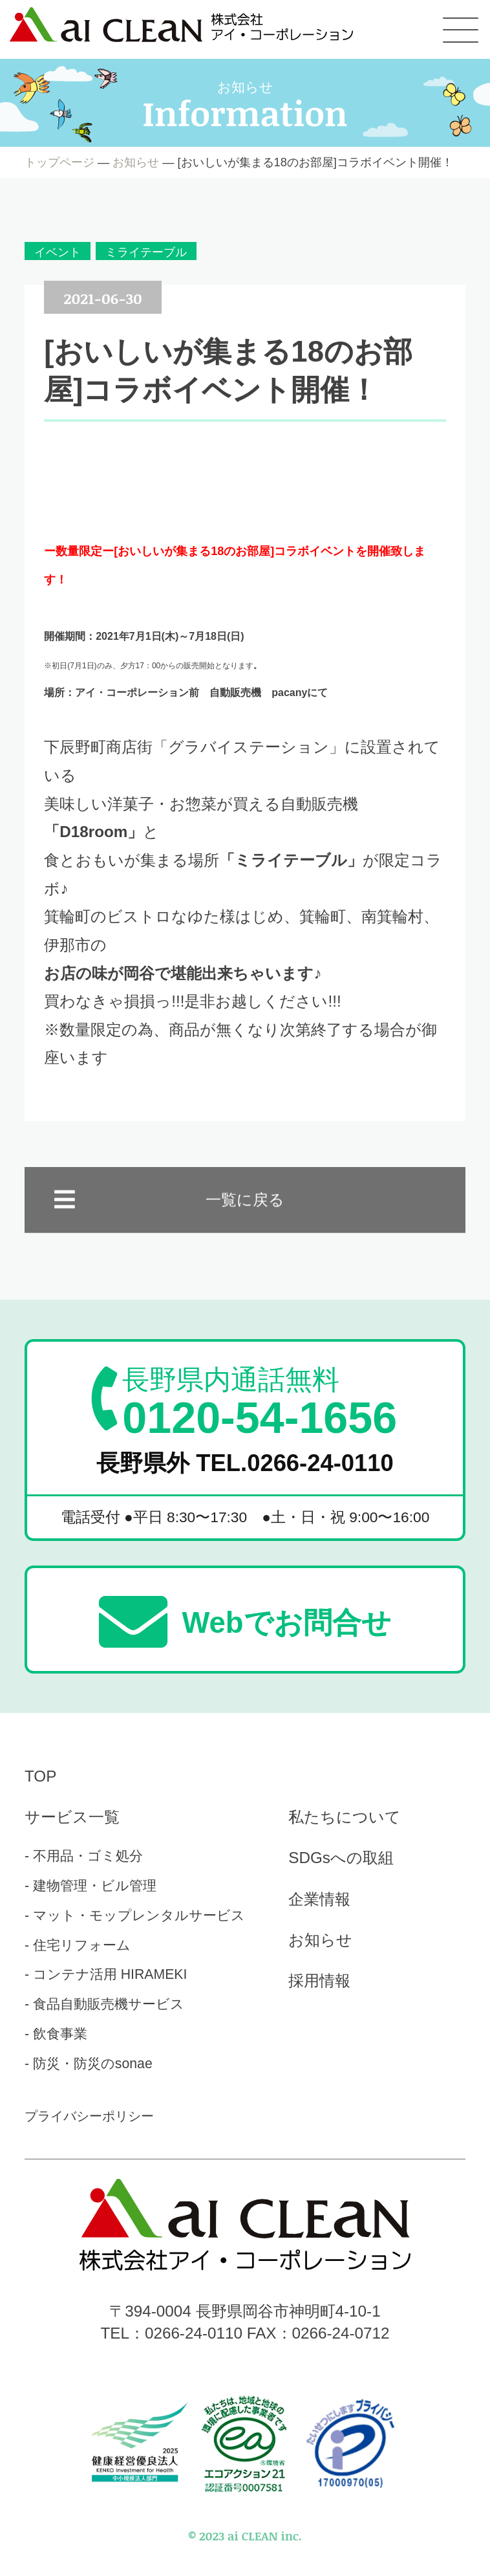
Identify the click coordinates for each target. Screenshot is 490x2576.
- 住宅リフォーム (78, 1944)
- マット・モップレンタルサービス (135, 1915)
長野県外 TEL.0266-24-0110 (244, 1463)
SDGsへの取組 (341, 1857)
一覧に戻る (245, 1217)
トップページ (59, 162)
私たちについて (344, 1817)
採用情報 (319, 1980)
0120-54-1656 (259, 1401)
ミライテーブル (146, 252)
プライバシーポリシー (89, 2116)
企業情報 (319, 1899)
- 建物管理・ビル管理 (90, 1885)
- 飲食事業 (56, 2033)
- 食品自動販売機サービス (104, 2003)
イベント (57, 252)
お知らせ (135, 162)
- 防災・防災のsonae (89, 2063)
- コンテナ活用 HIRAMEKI (106, 1974)
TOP (40, 1776)
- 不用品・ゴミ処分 (84, 1855)
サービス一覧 (72, 1817)
